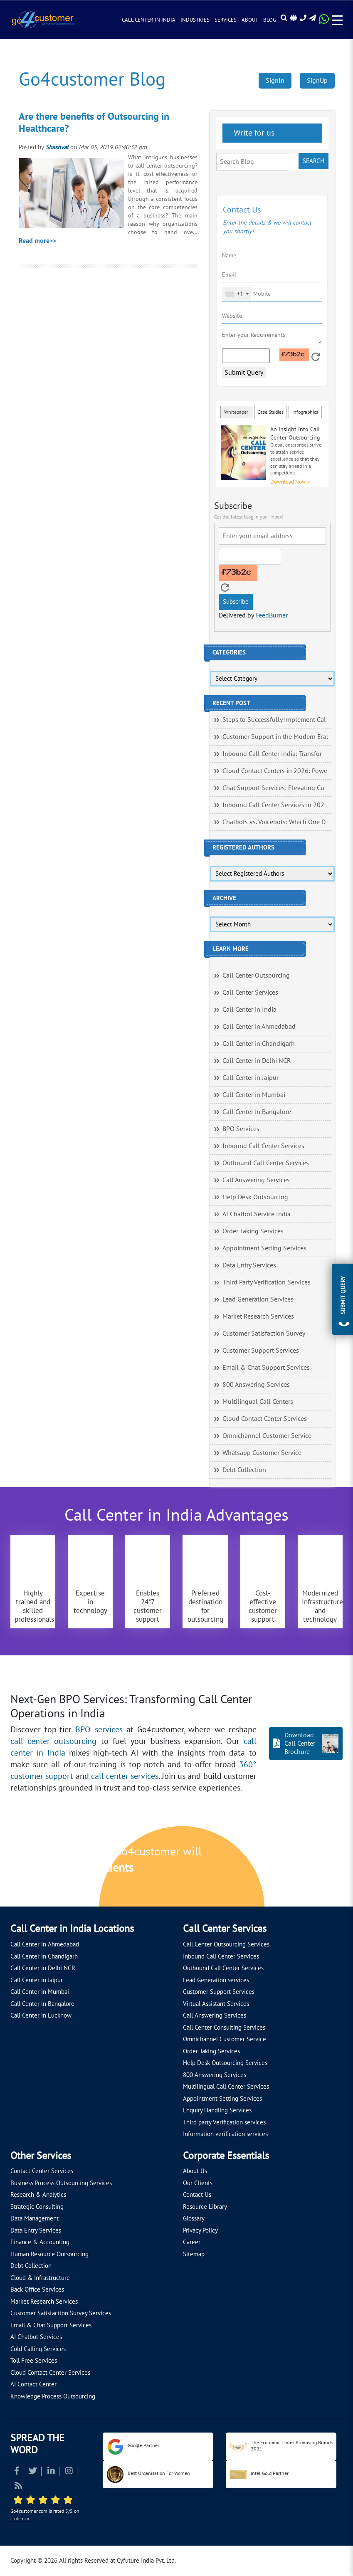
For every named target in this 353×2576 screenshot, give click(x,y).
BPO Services (240, 1129)
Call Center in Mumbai (253, 1095)
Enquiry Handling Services (217, 2110)
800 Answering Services (256, 1384)
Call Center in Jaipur (250, 1078)
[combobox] (236, 294)
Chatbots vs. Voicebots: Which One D (274, 822)
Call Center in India (148, 20)
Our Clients (197, 2183)
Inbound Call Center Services (263, 1146)
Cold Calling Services (38, 2349)
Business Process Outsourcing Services (61, 2183)
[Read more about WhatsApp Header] (324, 21)
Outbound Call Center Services (265, 1163)
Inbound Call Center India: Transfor (272, 754)
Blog (269, 20)
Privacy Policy (200, 2230)
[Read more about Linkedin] (51, 2471)
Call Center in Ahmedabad (259, 1026)
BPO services (98, 1730)
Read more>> (37, 241)
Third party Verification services (224, 2122)
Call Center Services (250, 992)
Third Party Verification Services (266, 1282)
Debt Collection (244, 1470)
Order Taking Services (253, 1231)
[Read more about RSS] (18, 2486)
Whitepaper (236, 412)
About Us (195, 2171)
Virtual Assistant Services (216, 2004)
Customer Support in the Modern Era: (275, 737)
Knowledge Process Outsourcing (52, 2396)
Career (191, 2242)
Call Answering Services (256, 1180)
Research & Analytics (38, 2194)
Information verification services (225, 2134)
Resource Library (205, 2206)
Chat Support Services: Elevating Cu (273, 788)
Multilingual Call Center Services (226, 2086)
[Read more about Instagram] (69, 2471)
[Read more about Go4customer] (42, 19)
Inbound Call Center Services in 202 (273, 805)
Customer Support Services (260, 1350)
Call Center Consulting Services (224, 2027)
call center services (125, 1776)
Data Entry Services (249, 1265)
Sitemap (194, 2254)
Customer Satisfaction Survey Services (60, 2313)
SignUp (317, 80)
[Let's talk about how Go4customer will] (283, 1867)
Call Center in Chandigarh (258, 1043)
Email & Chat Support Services (266, 1367)
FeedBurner (271, 615)
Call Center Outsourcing (256, 975)
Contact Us (197, 2194)
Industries (195, 20)
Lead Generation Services (258, 1299)
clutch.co (19, 2519)
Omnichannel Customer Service (266, 1436)
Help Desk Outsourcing (255, 1197)
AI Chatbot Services (36, 2337)
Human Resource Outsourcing (49, 2254)
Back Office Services (37, 2289)
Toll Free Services (33, 2360)
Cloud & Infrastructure (40, 2278)
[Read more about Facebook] (17, 2471)
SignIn (275, 80)
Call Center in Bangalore (256, 1112)
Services (226, 20)
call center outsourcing (53, 1741)
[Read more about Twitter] (33, 2471)
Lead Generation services (216, 1980)
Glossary (194, 2218)
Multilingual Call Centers (257, 1401)
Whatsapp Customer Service (261, 1453)
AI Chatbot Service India (256, 1214)
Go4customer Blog (92, 80)
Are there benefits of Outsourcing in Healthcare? (94, 123)
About (250, 20)
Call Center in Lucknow (41, 2015)
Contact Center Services (41, 2171)
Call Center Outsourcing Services (226, 1944)
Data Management (34, 2218)
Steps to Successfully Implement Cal (274, 720)
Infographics (305, 412)
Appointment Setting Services (264, 1248)
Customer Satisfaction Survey (263, 1333)
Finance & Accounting (39, 2242)
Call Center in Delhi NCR (256, 1060)
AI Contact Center (33, 2384)
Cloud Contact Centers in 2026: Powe (274, 771)
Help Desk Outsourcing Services (225, 2063)
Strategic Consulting (37, 2206)
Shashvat (57, 147)
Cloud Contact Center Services (264, 1419)
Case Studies (270, 412)
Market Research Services (258, 1316)
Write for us (253, 133)
